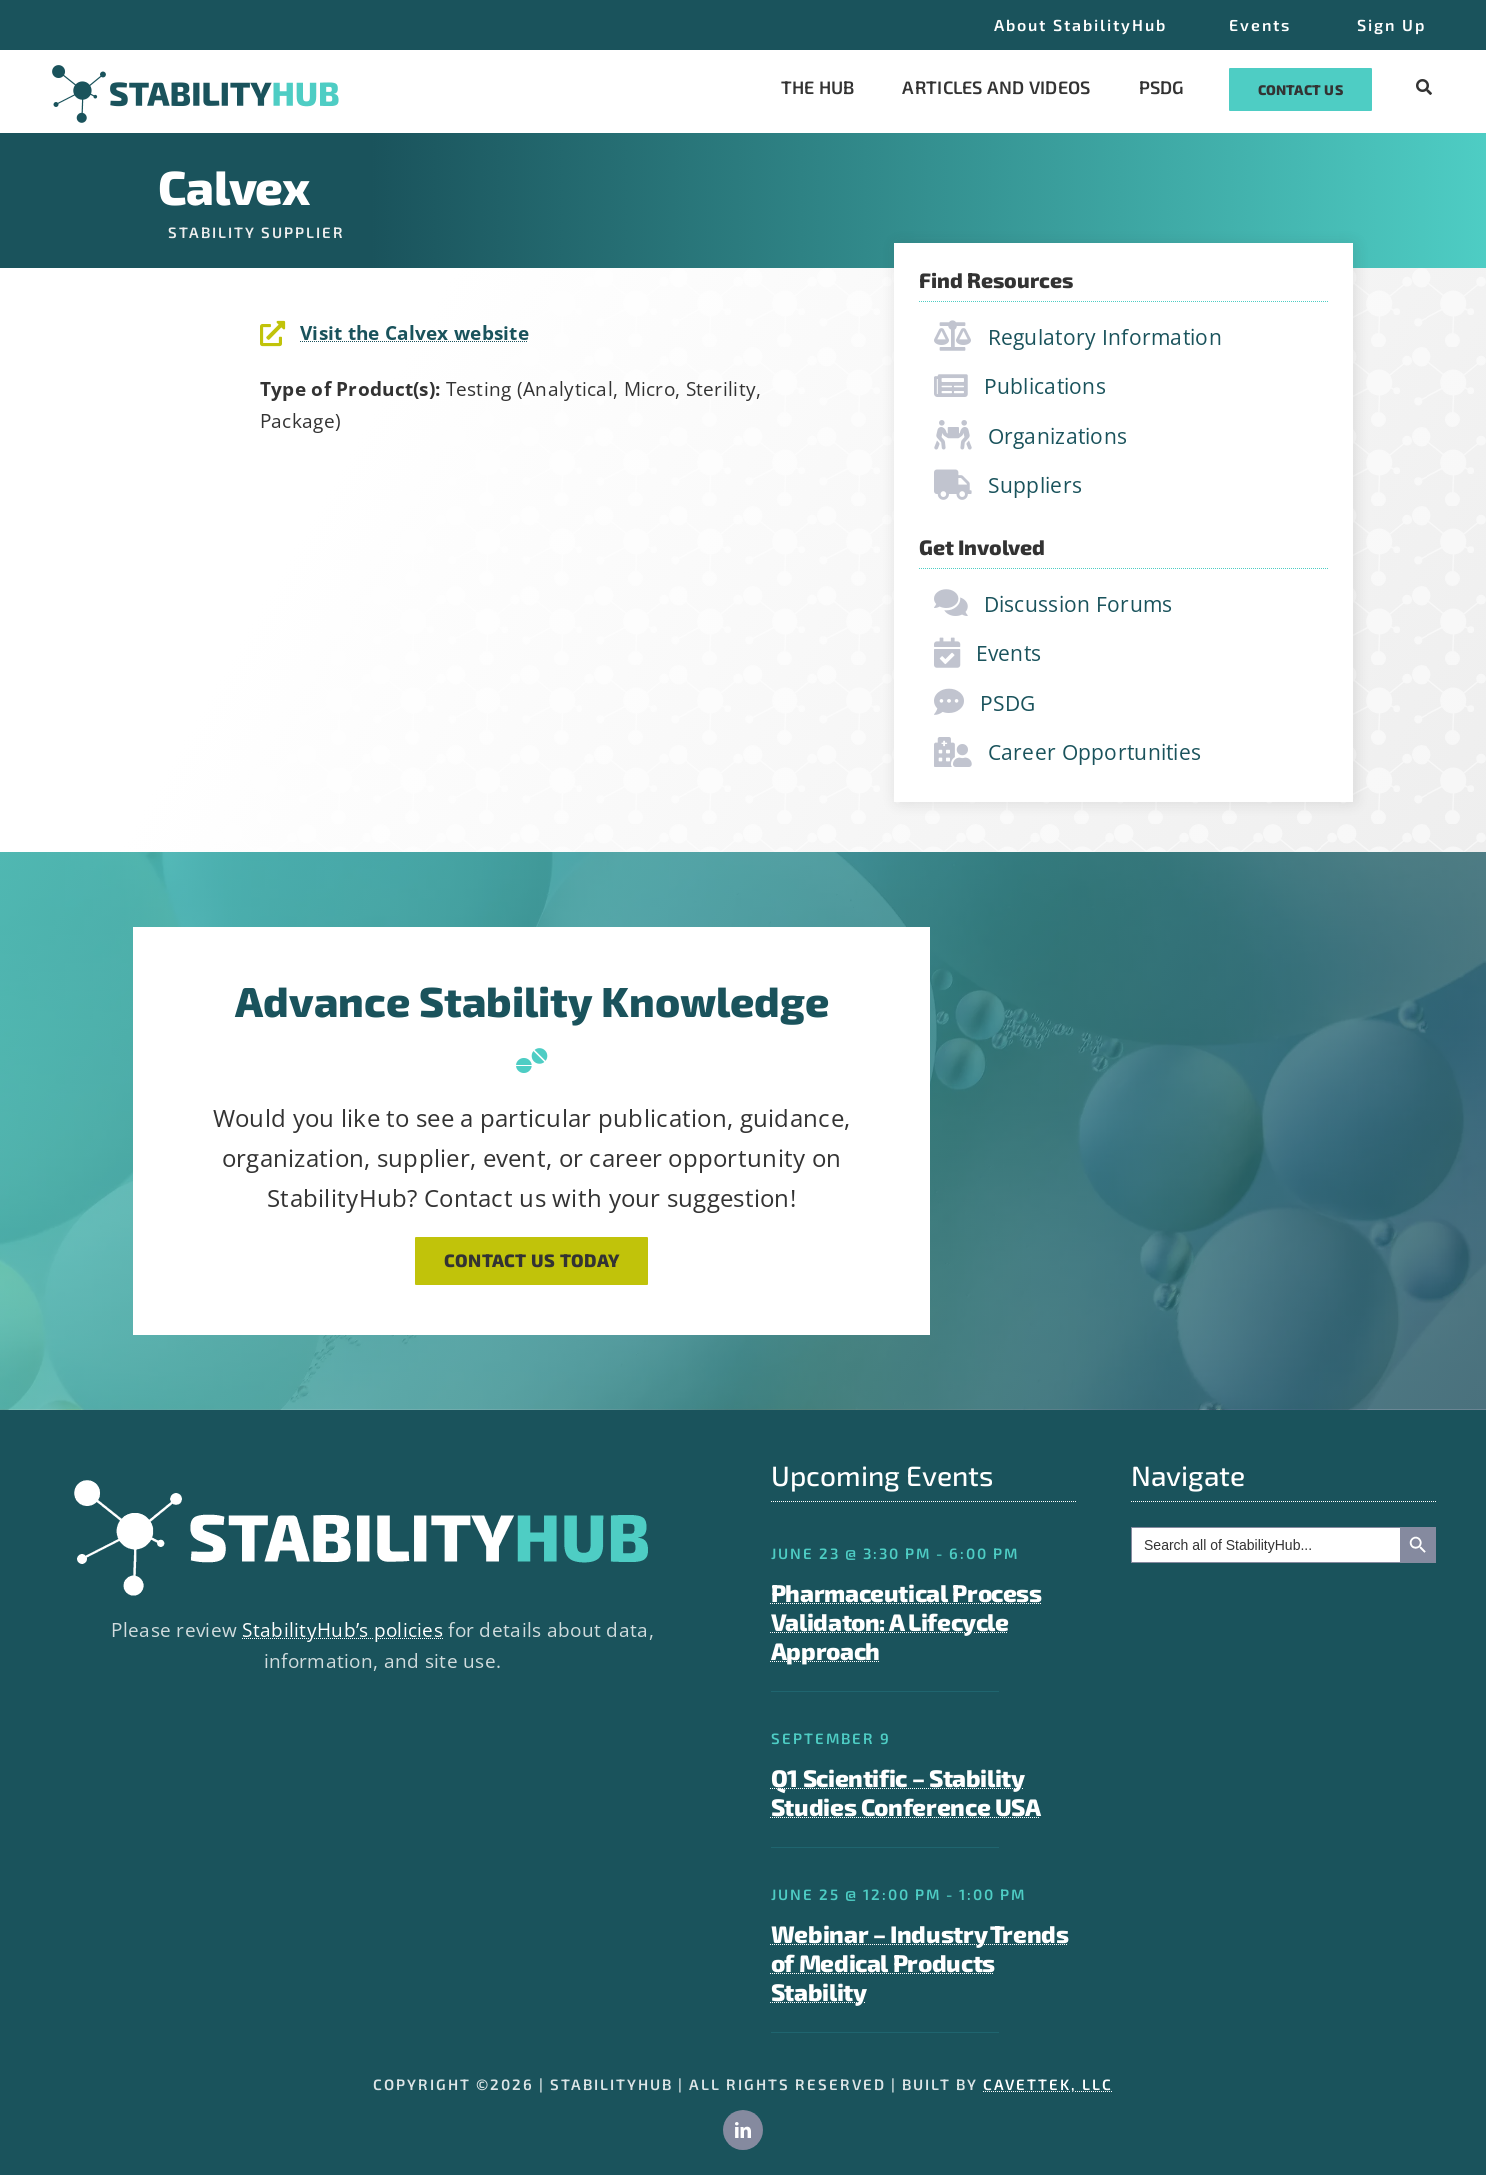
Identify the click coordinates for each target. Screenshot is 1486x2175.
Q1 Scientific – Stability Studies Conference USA (906, 1792)
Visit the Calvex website (414, 333)
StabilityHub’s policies (342, 1630)
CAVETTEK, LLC (1048, 2084)
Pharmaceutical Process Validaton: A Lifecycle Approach (906, 1621)
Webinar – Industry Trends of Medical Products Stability (920, 1962)
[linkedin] (743, 2130)
